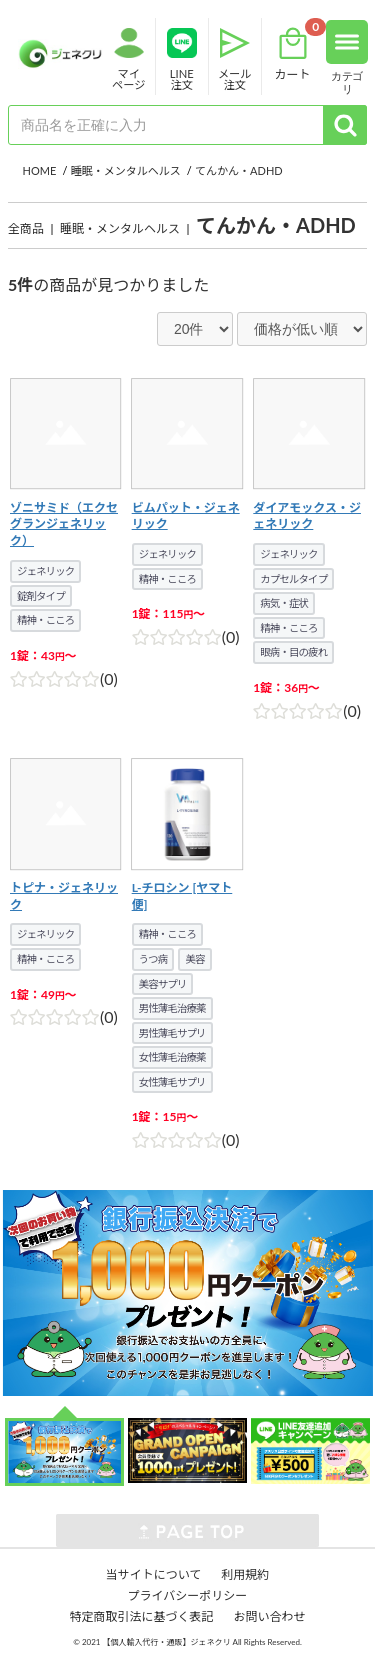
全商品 (26, 228)
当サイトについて (154, 1574)
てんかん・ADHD (276, 225)
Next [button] (10, 1293)
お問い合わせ (270, 1616)
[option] (187, 1293)
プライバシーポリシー (188, 1595)
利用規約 (245, 1574)
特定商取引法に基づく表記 (141, 1616)
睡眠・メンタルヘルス (120, 228)
